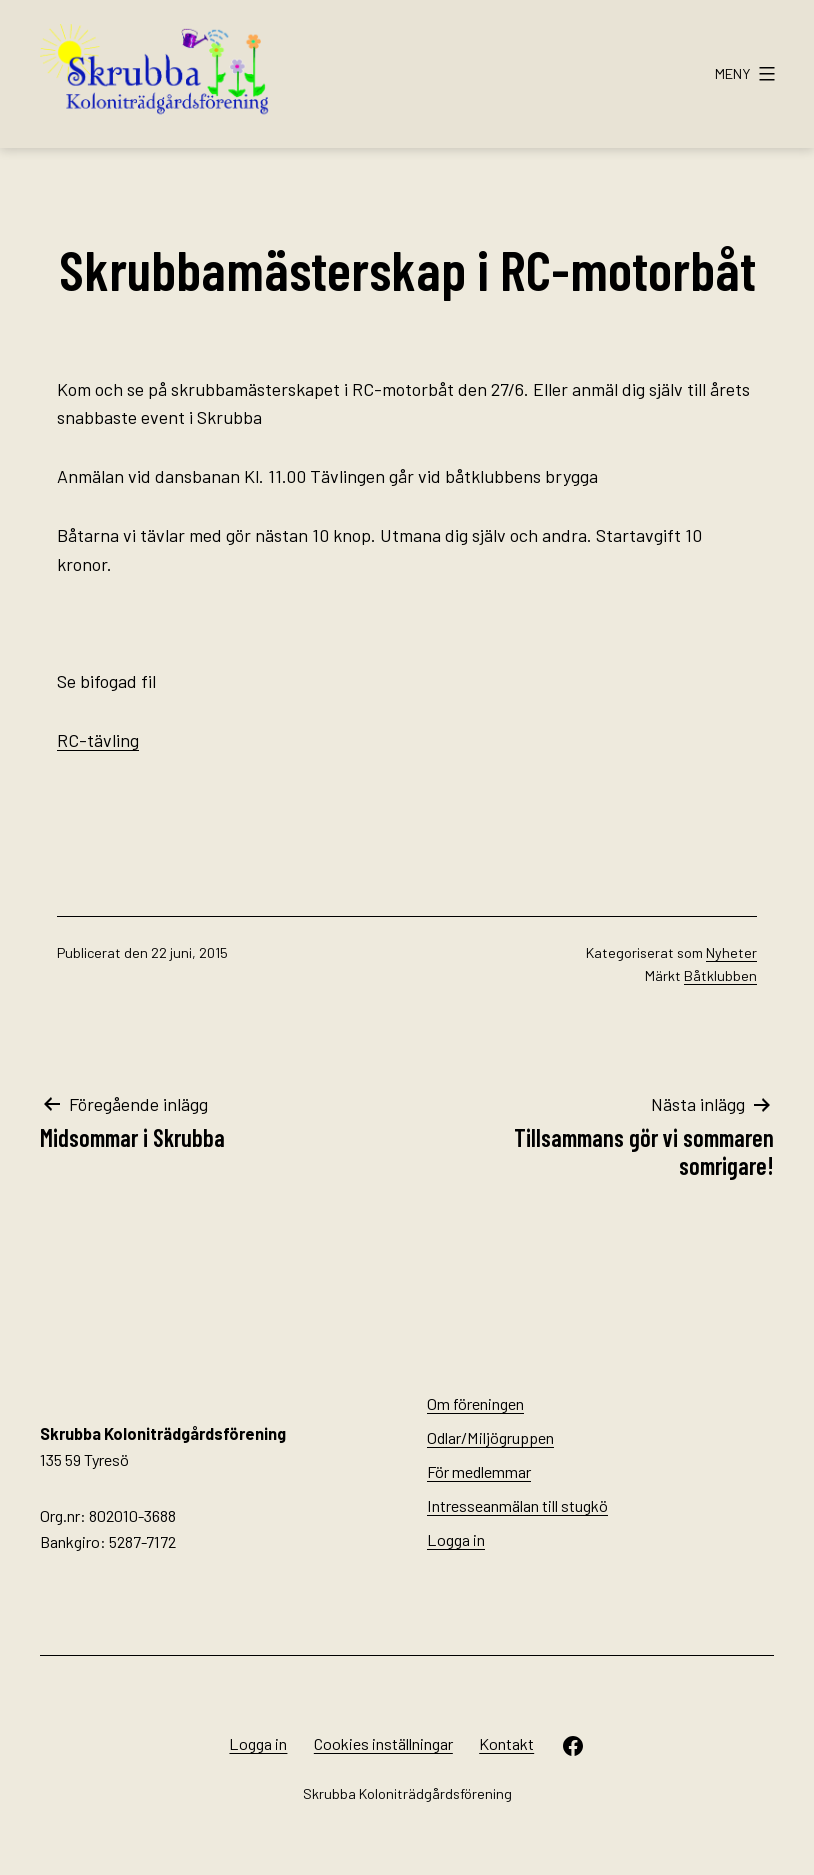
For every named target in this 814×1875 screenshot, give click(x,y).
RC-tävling (98, 740)
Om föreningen (475, 1403)
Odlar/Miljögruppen (490, 1437)
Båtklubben (720, 975)
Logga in (456, 1539)
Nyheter (731, 952)
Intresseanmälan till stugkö (517, 1505)
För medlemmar (479, 1471)
